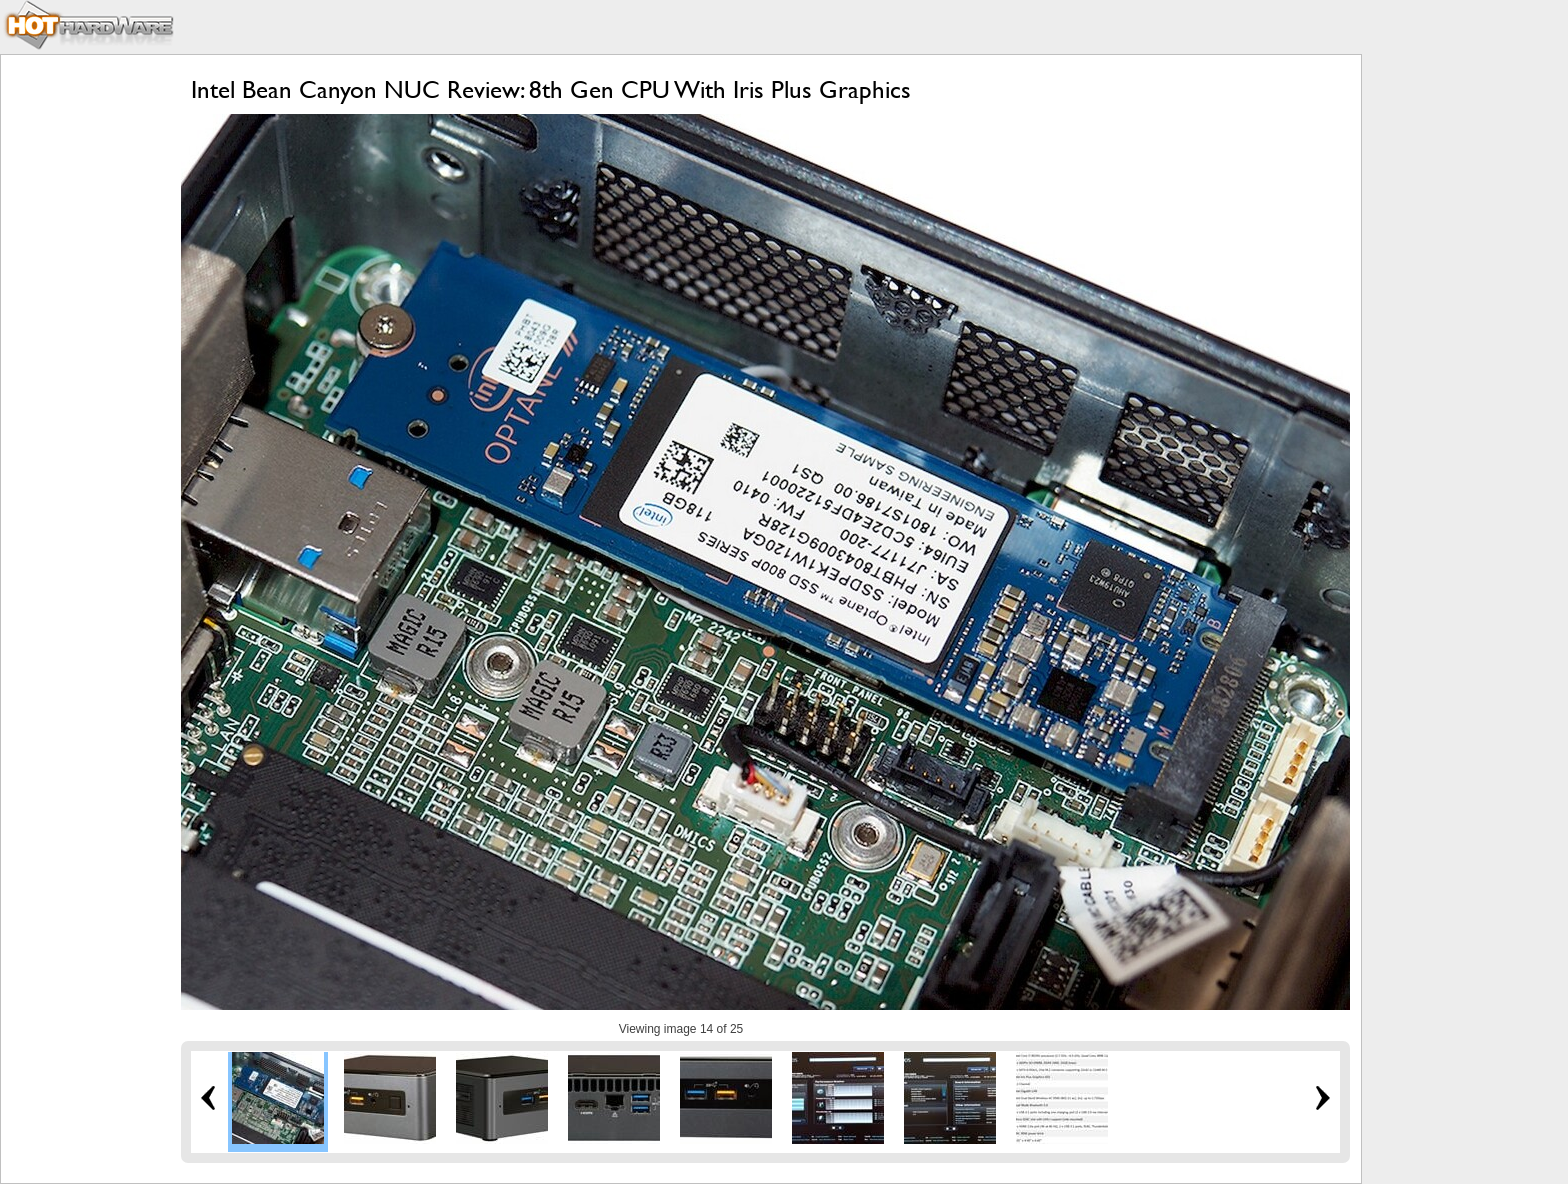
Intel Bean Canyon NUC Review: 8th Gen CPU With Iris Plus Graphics (551, 89)
